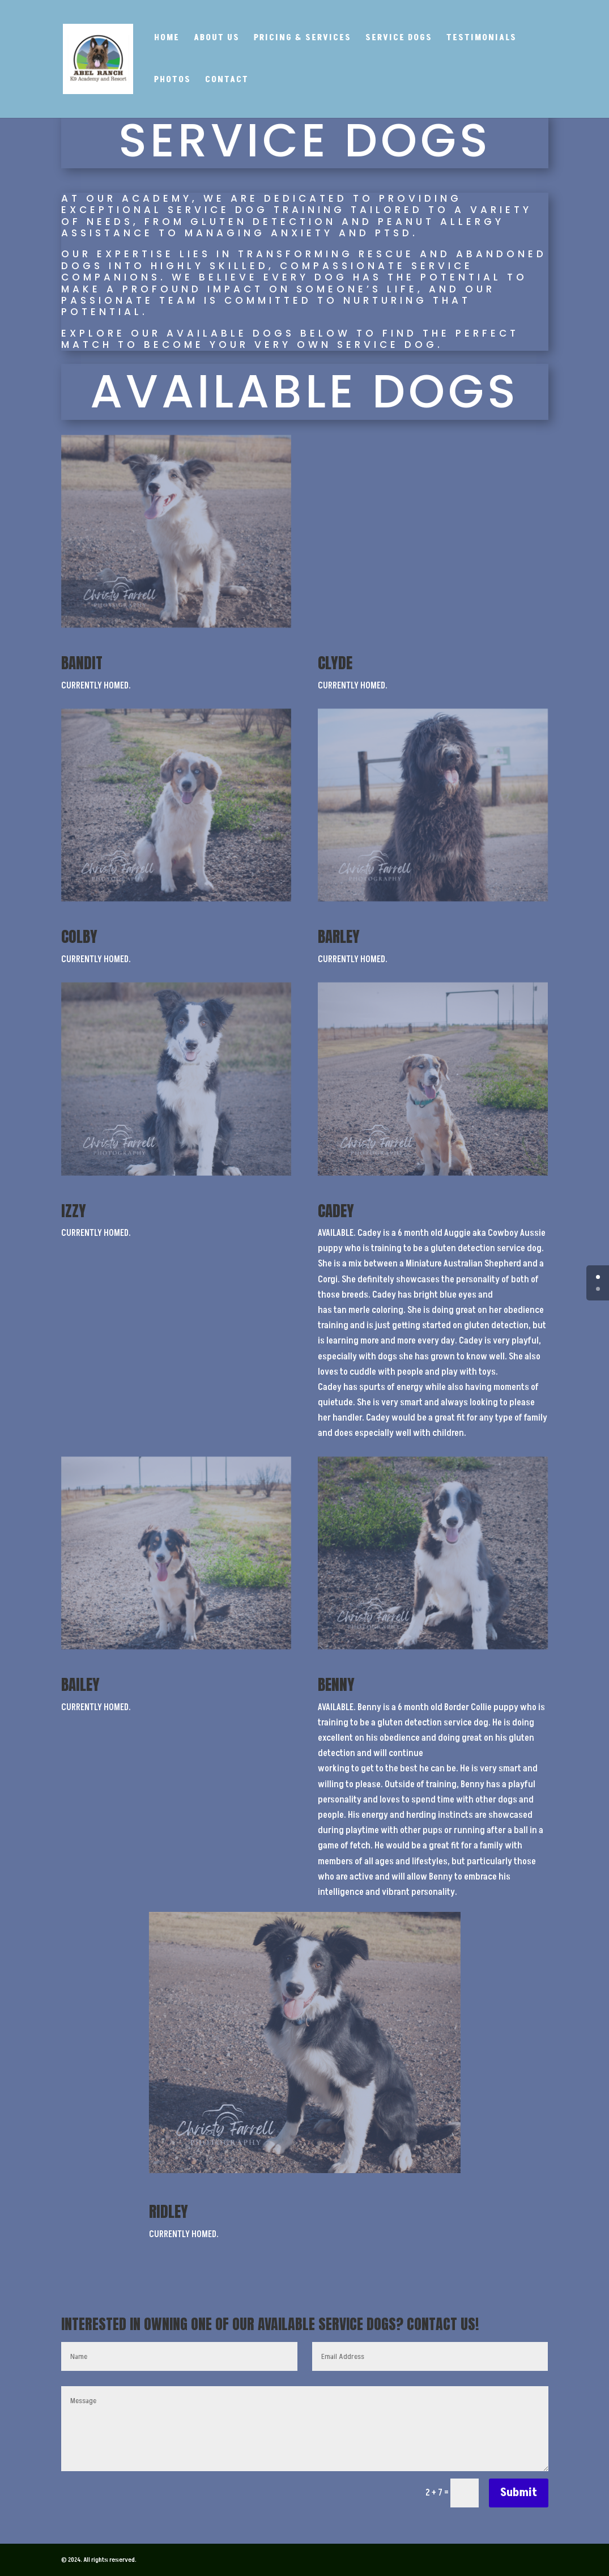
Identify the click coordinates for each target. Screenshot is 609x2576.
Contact (227, 81)
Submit (518, 2493)
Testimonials (481, 39)
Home (167, 39)
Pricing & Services (302, 39)
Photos (172, 81)
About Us (217, 39)
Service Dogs (398, 39)
